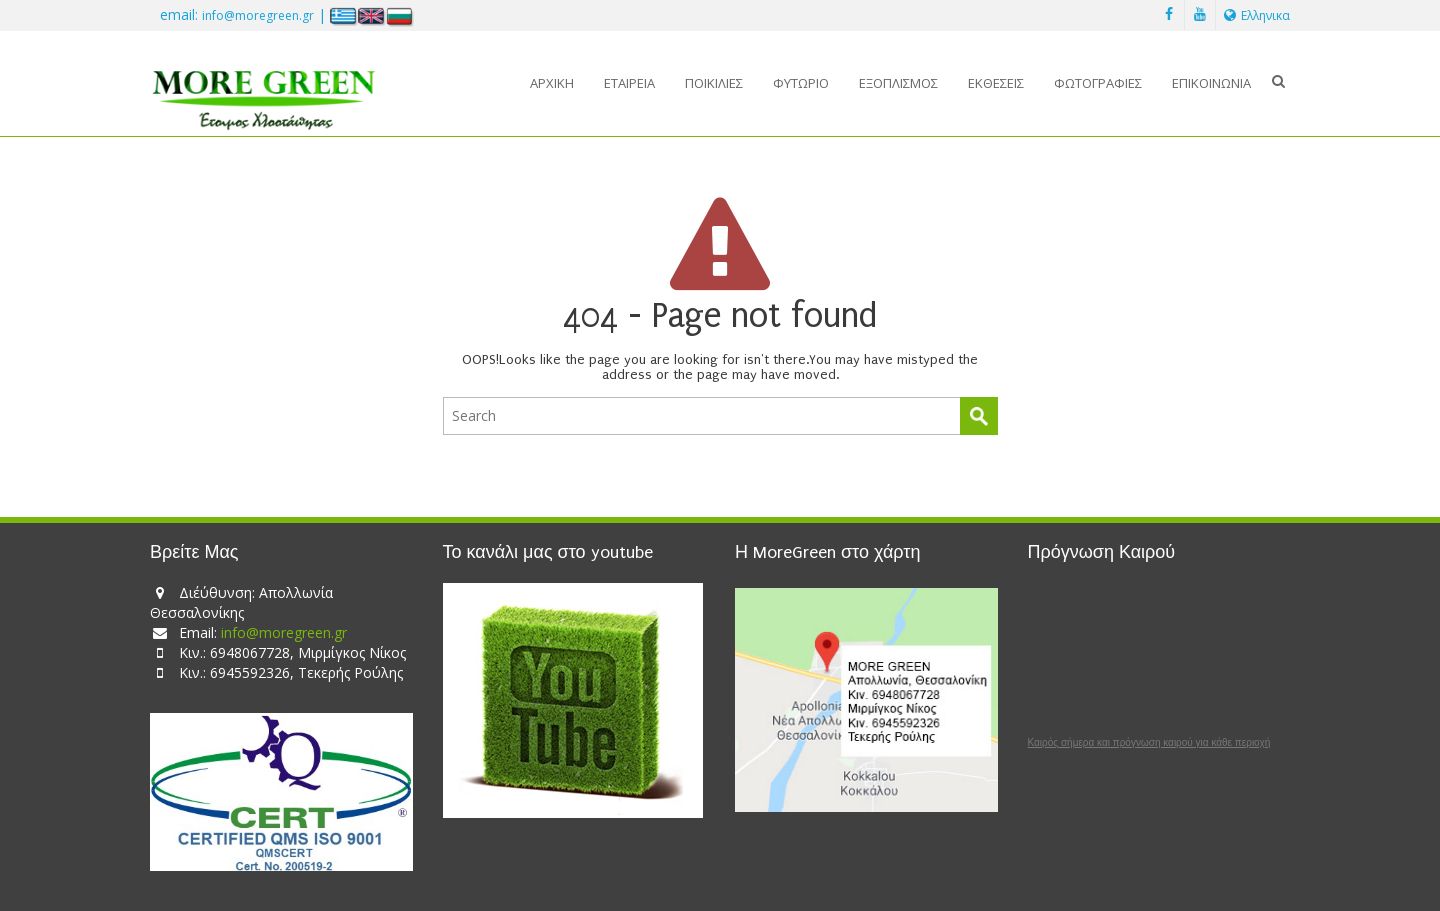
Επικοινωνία (1211, 83)
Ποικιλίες (714, 83)
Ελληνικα (1257, 15)
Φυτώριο (801, 83)
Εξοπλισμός (898, 83)
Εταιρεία (629, 83)
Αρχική (552, 83)
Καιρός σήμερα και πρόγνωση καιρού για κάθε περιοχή (1149, 743)
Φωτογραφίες (1098, 83)
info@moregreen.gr (258, 15)
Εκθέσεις (996, 83)
